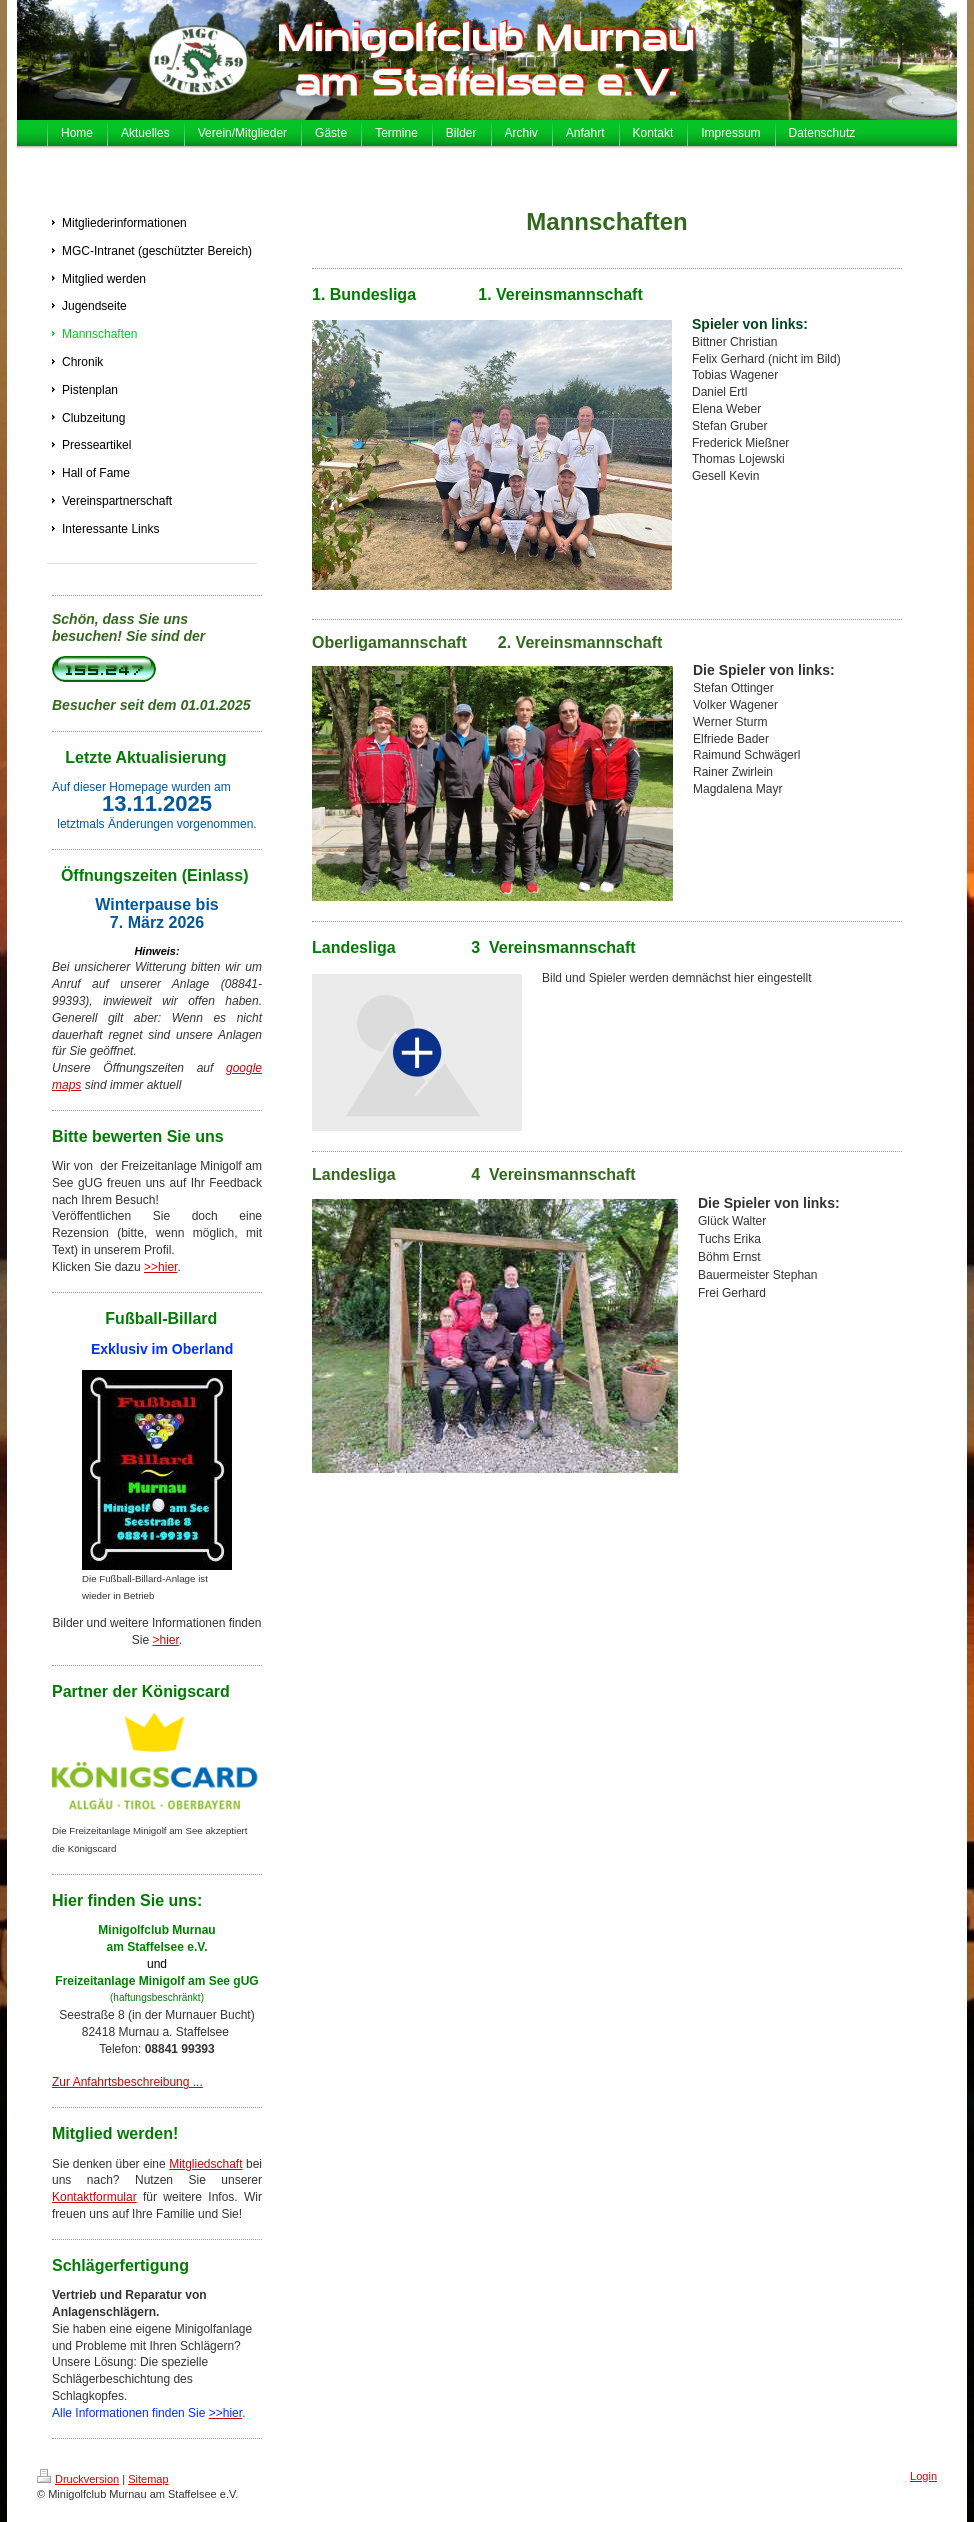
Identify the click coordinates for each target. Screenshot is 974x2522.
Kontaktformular (94, 2197)
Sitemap (148, 2479)
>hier (165, 1640)
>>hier (160, 1267)
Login (923, 2476)
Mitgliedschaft (205, 2164)
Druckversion (78, 2479)
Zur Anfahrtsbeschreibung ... (127, 2082)
